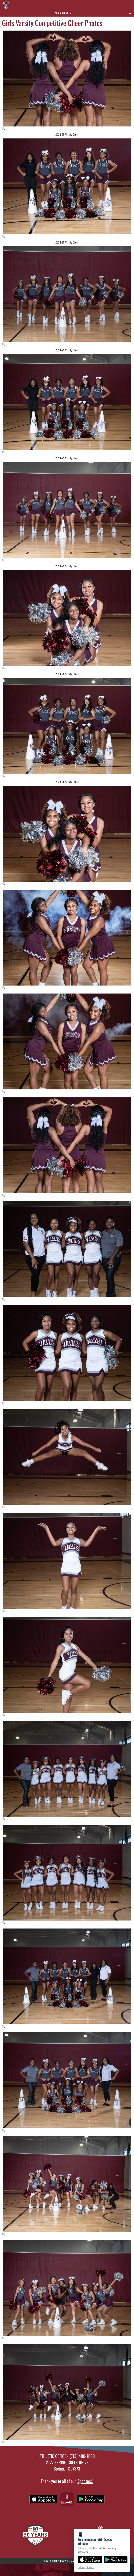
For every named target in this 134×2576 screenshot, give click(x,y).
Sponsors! (85, 2481)
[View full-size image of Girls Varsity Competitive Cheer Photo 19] (67, 1978)
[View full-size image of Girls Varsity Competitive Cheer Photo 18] (67, 1875)
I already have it (86, 2567)
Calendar (63, 13)
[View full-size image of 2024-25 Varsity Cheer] (67, 80)
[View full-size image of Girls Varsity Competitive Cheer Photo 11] (67, 1147)
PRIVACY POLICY (51, 2561)
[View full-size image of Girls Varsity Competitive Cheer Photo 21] (67, 2186)
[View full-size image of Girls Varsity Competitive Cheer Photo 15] (67, 1563)
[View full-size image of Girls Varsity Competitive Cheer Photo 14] (67, 1459)
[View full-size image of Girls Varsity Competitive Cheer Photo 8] (67, 836)
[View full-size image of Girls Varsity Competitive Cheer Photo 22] (67, 2290)
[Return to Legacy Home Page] (6, 5)
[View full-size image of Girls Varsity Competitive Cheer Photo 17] (67, 1771)
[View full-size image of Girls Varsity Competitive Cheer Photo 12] (67, 1251)
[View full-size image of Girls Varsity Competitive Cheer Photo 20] (67, 2082)
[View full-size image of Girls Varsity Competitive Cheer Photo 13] (67, 1355)
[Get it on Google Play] (116, 2559)
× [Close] (126, 2532)
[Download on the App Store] (90, 2559)
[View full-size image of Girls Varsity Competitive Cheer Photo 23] (67, 2394)
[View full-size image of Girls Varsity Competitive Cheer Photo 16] (67, 1667)
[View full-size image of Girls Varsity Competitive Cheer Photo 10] (67, 1043)
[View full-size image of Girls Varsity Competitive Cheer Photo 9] (67, 940)
